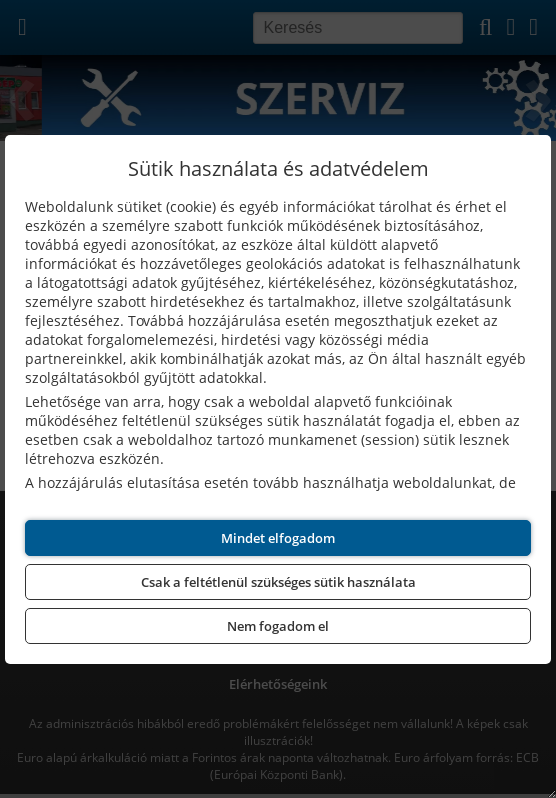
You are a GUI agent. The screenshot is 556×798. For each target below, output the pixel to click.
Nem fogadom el (278, 626)
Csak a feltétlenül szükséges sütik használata (278, 582)
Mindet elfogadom (278, 538)
